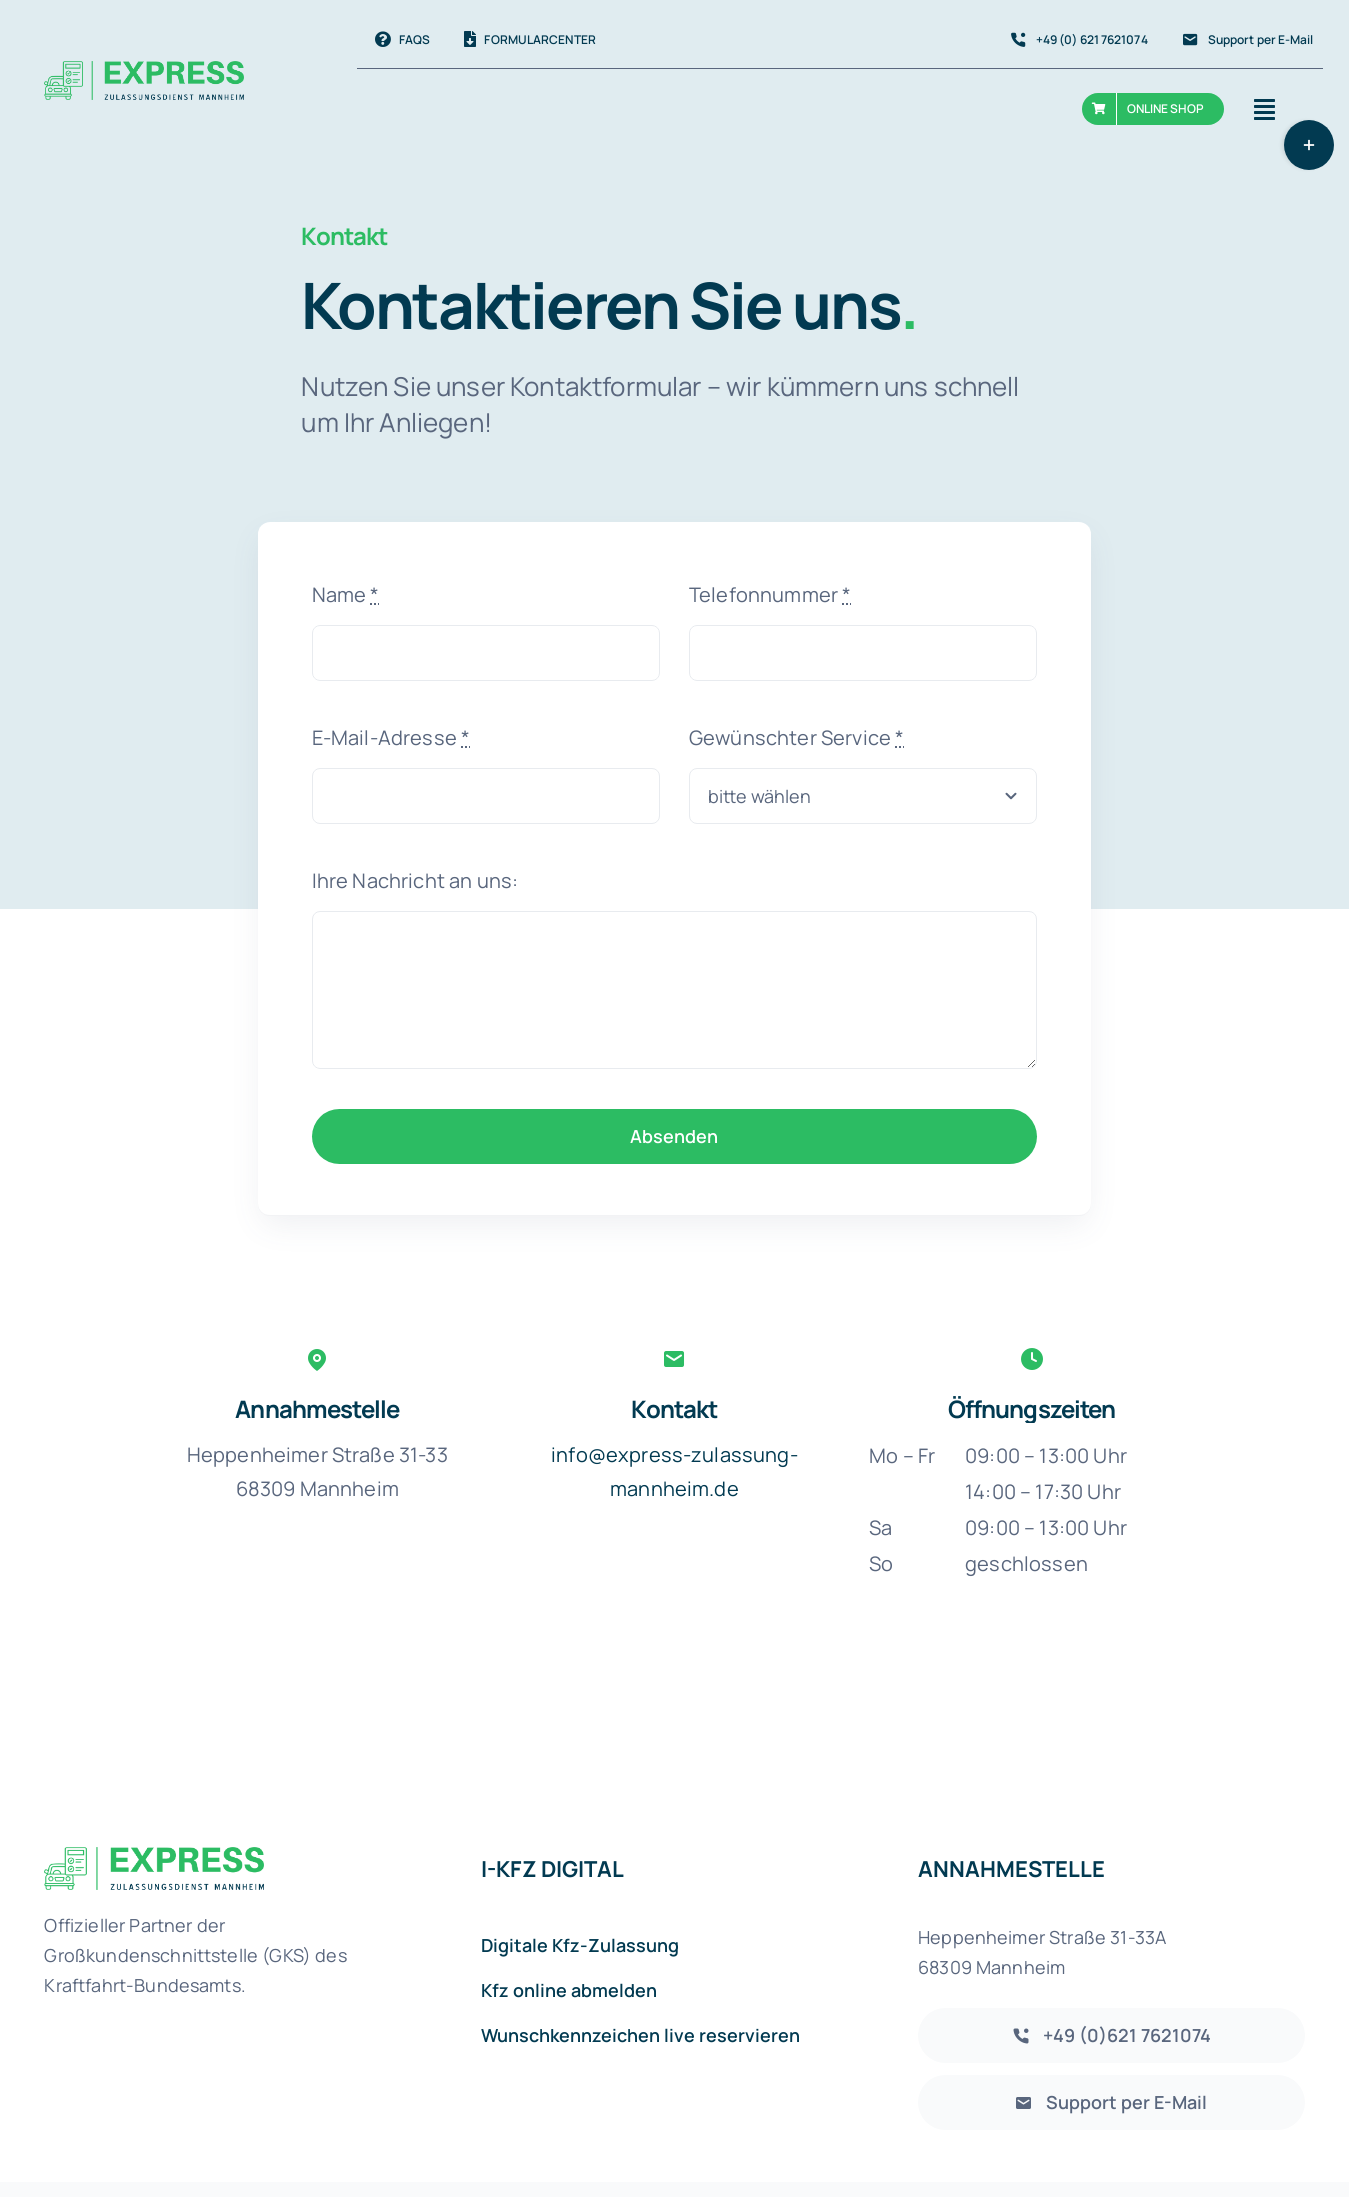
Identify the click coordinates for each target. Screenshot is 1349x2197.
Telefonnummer (770, 594)
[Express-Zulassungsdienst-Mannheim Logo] (154, 1856)
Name (346, 594)
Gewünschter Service (796, 737)
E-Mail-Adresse (391, 737)
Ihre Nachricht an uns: (415, 880)
